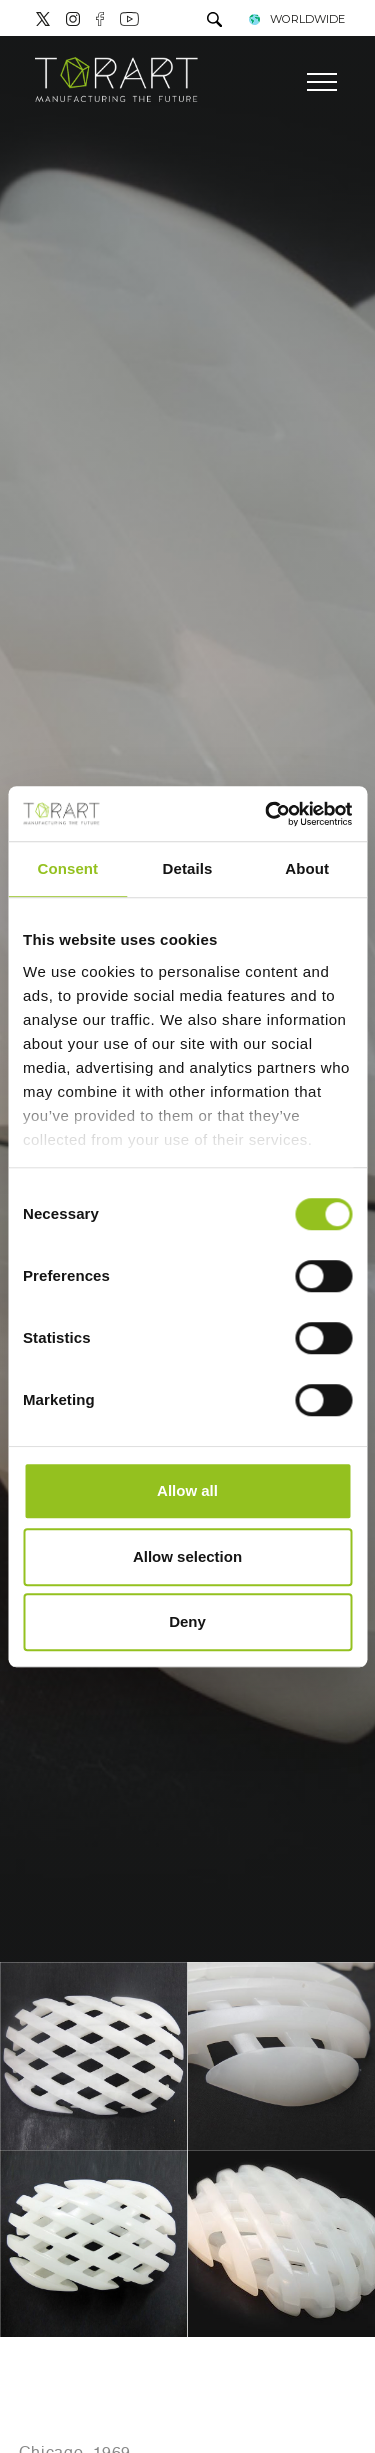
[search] (214, 21)
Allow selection (187, 1556)
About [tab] (307, 868)
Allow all (187, 1490)
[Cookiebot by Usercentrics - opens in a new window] (267, 814)
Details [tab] (188, 868)
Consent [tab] (67, 868)
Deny (187, 1621)
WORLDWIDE (295, 19)
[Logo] (116, 80)
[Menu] (322, 81)
